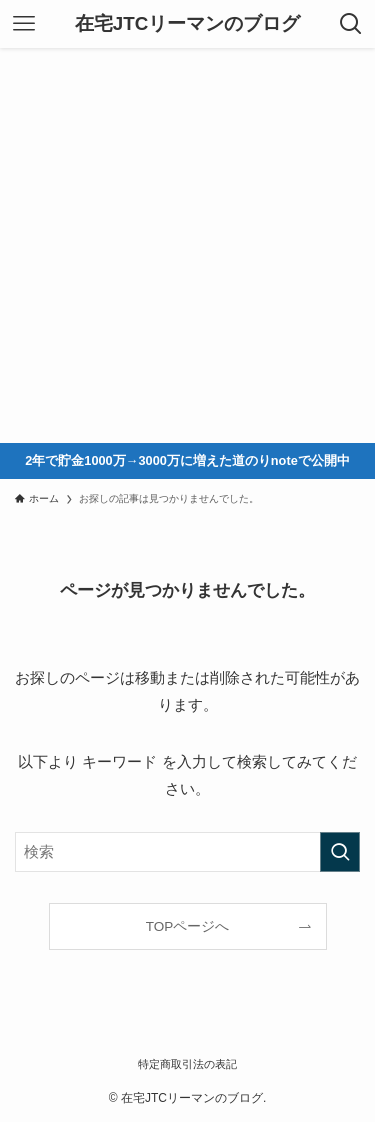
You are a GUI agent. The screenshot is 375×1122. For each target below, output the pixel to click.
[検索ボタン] (351, 24)
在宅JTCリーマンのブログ (187, 24)
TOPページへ (188, 926)
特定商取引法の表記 (187, 1064)
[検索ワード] (187, 852)
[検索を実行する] (340, 852)
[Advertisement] (187, 245)
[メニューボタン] (24, 24)
